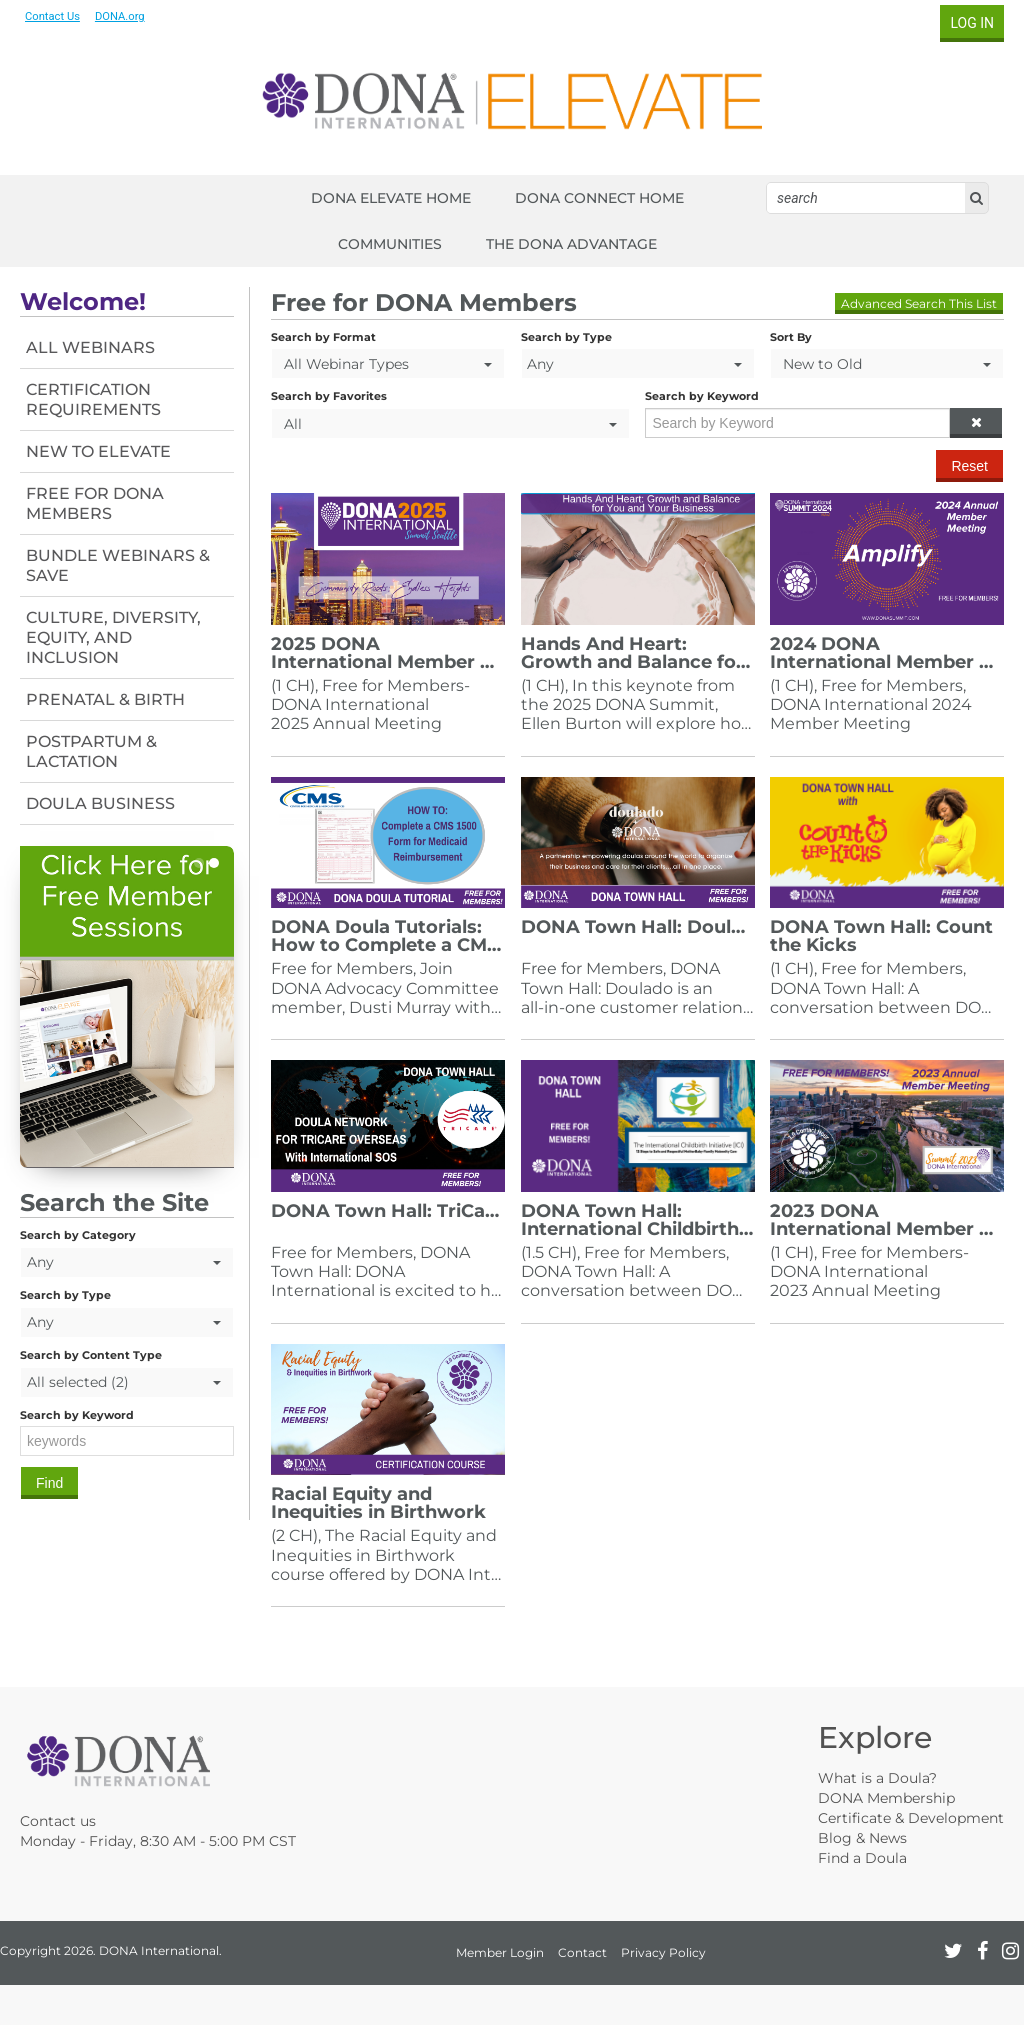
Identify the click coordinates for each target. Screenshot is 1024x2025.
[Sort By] (887, 363)
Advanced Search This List (919, 303)
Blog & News (862, 1838)
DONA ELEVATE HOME (391, 198)
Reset (969, 466)
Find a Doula (862, 1858)
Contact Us (52, 16)
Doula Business (100, 803)
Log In (972, 23)
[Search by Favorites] (450, 423)
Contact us (58, 1821)
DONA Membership (886, 1798)
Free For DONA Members (95, 503)
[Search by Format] (388, 363)
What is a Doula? (877, 1778)
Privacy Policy (663, 1952)
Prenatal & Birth (105, 699)
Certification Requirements (93, 399)
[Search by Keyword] (797, 423)
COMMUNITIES (390, 244)
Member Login (500, 1952)
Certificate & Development (911, 1818)
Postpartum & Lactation (91, 751)
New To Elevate (98, 451)
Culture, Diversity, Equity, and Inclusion (113, 637)
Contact (582, 1952)
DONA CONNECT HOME (599, 198)
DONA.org (120, 16)
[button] (976, 423)
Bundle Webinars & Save (118, 565)
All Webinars (90, 347)
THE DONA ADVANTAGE (571, 244)
